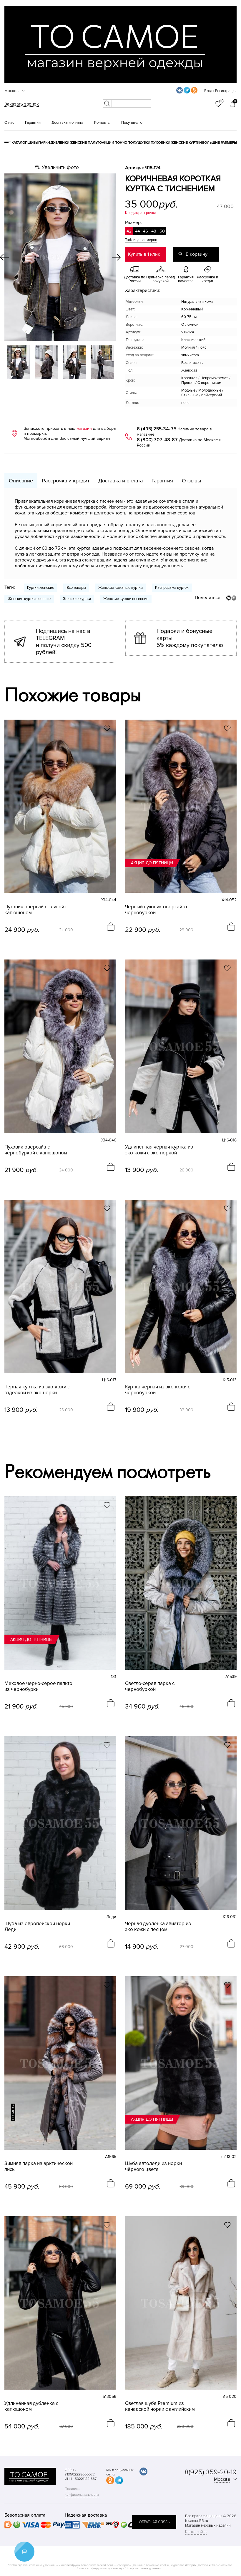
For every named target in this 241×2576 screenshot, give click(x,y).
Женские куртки (186, 143)
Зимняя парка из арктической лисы (38, 2166)
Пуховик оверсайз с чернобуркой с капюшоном (35, 1150)
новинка (13, 2112)
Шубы (32, 143)
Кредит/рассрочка (140, 212)
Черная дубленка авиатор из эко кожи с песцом (158, 1927)
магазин (84, 428)
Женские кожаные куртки (120, 587)
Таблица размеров (141, 240)
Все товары (76, 587)
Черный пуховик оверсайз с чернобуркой (156, 910)
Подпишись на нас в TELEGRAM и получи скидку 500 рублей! (64, 642)
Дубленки (59, 143)
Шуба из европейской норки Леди (37, 1927)
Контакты (102, 122)
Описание (21, 480)
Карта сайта (196, 2531)
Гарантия (33, 122)
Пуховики (160, 143)
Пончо (120, 143)
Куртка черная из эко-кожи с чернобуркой (157, 1390)
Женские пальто (86, 143)
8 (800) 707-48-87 (157, 440)
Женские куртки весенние (125, 598)
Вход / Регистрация (220, 90)
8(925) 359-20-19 (211, 2472)
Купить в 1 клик (144, 254)
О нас (9, 122)
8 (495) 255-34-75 (156, 429)
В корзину (196, 254)
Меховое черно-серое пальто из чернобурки (38, 1686)
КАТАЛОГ (19, 143)
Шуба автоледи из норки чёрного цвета (153, 2166)
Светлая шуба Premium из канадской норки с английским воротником (160, 2406)
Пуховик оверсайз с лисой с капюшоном (36, 910)
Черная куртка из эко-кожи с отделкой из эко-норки (37, 1390)
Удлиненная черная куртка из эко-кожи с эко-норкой (159, 1150)
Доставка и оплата (67, 122)
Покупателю (131, 122)
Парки (44, 143)
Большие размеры (219, 143)
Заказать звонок (21, 104)
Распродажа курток (172, 587)
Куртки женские (40, 587)
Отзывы (191, 480)
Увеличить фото (60, 167)
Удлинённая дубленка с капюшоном (31, 2406)
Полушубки (138, 143)
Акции (108, 143)
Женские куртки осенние (29, 598)
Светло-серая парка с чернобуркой (149, 1686)
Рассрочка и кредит (65, 480)
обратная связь (154, 2522)
